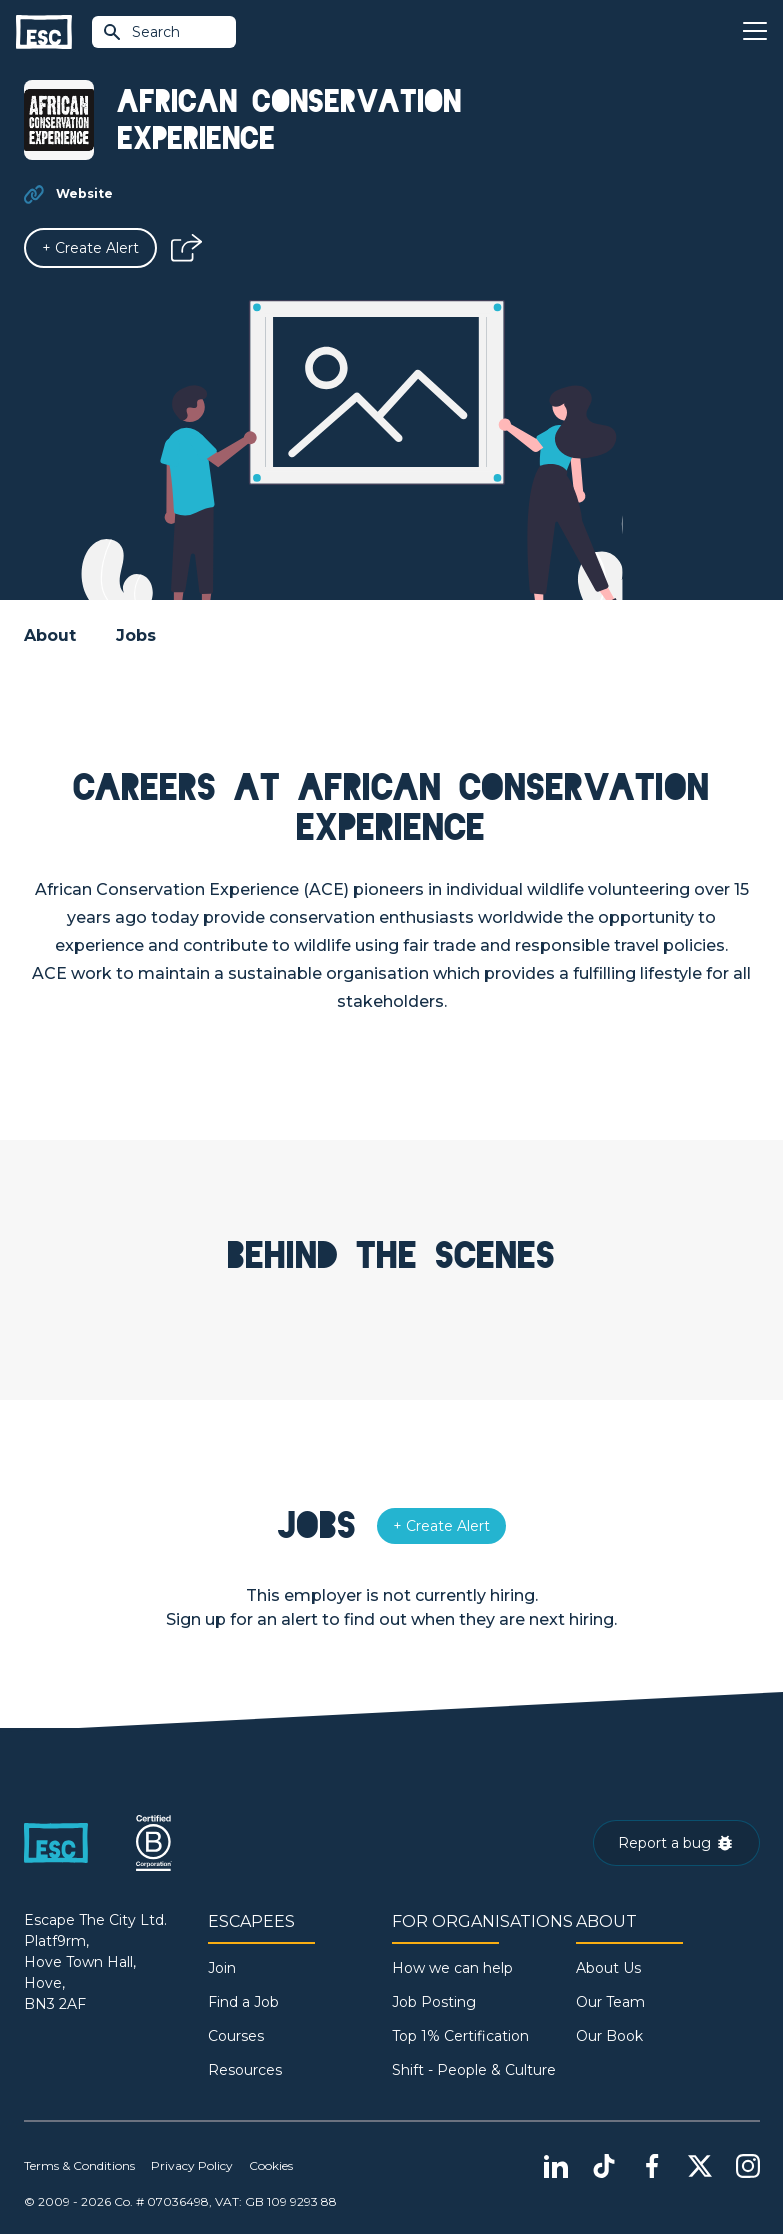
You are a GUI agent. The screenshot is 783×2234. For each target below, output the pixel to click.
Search (141, 32)
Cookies (271, 2165)
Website (84, 193)
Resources (245, 2070)
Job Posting (434, 2002)
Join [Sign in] (222, 1968)
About (50, 635)
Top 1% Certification (460, 2036)
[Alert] (90, 248)
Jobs (136, 635)
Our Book (609, 2036)
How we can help (452, 1968)
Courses (236, 2036)
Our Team (610, 2002)
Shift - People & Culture (474, 2070)
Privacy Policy (192, 2165)
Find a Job (243, 2002)
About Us (608, 1968)
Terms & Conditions (79, 2165)
